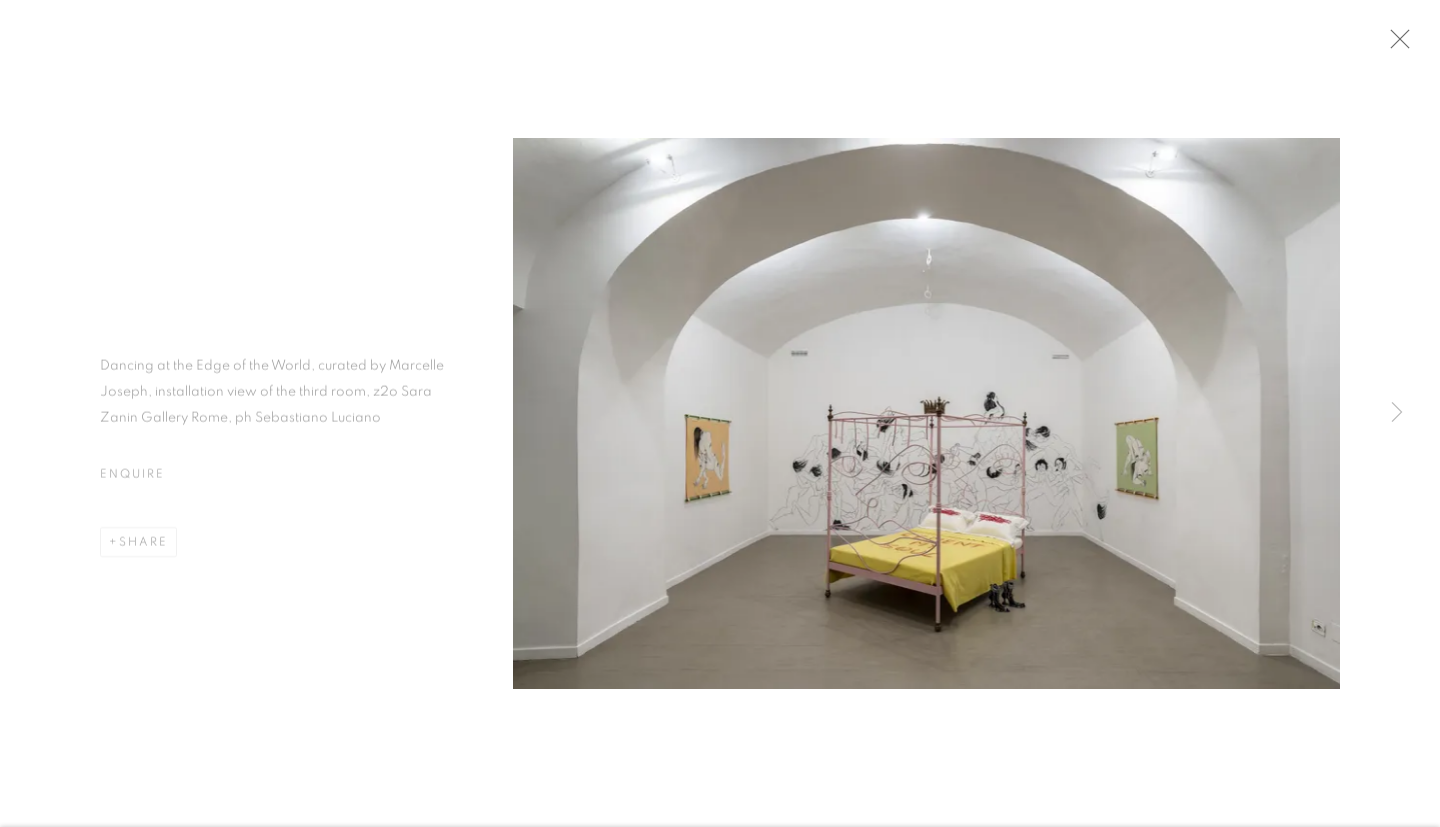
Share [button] (143, 547)
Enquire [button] (132, 479)
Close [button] (1406, 45)
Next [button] (1397, 413)
